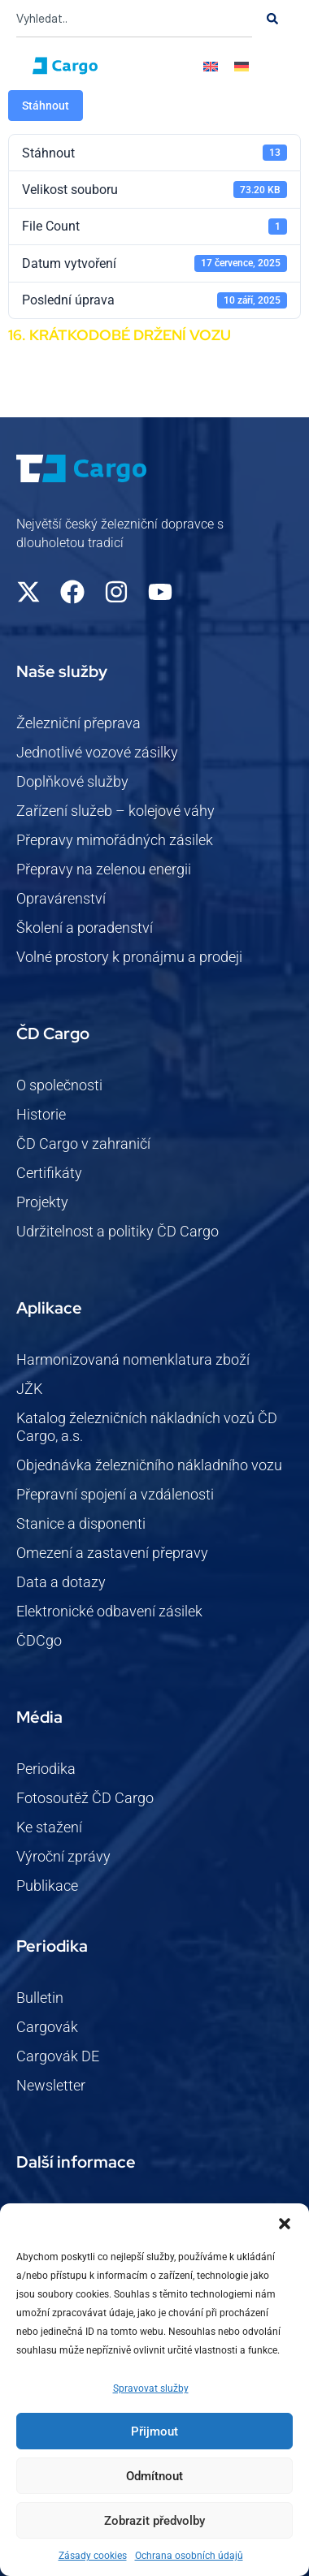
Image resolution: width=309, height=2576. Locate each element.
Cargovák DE (57, 2056)
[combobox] (134, 18)
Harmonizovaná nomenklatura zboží (133, 1359)
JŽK (29, 1388)
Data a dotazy (61, 1581)
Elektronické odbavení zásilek (109, 1611)
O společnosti (59, 1085)
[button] (284, 2224)
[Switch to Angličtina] (210, 66)
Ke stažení (49, 1827)
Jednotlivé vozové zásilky (97, 752)
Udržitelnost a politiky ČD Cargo (117, 1231)
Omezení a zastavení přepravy (112, 1552)
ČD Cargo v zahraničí (83, 1143)
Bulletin (39, 1997)
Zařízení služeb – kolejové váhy (115, 810)
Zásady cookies (93, 2555)
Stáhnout (45, 105)
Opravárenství (61, 898)
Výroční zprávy (63, 1856)
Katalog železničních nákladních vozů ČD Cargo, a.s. (146, 1426)
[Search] (272, 18)
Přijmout (154, 2431)
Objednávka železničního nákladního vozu (149, 1465)
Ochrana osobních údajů (189, 2555)
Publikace (47, 1885)
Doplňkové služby (72, 781)
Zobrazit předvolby (154, 2520)
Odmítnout (154, 2476)
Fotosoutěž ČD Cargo (85, 1797)
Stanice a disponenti (81, 1523)
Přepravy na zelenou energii (103, 869)
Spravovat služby (151, 2388)
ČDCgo (39, 1640)
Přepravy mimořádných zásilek (114, 839)
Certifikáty (49, 1172)
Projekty (42, 1201)
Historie (41, 1114)
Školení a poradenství (84, 927)
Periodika (46, 1768)
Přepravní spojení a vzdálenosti (115, 1494)
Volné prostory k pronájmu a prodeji (129, 956)
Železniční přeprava (78, 722)
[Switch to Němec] (241, 66)
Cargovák (47, 2026)
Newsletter (50, 2085)
